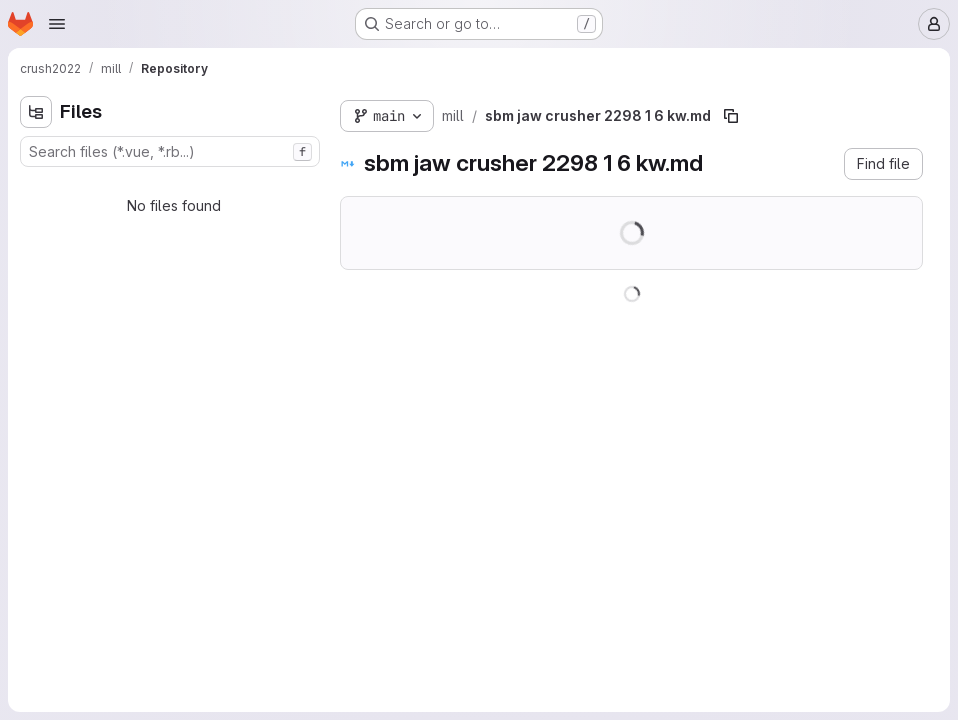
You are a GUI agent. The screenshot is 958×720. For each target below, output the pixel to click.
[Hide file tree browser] (36, 112)
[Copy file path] (731, 116)
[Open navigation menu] (57, 24)
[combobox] (170, 151)
